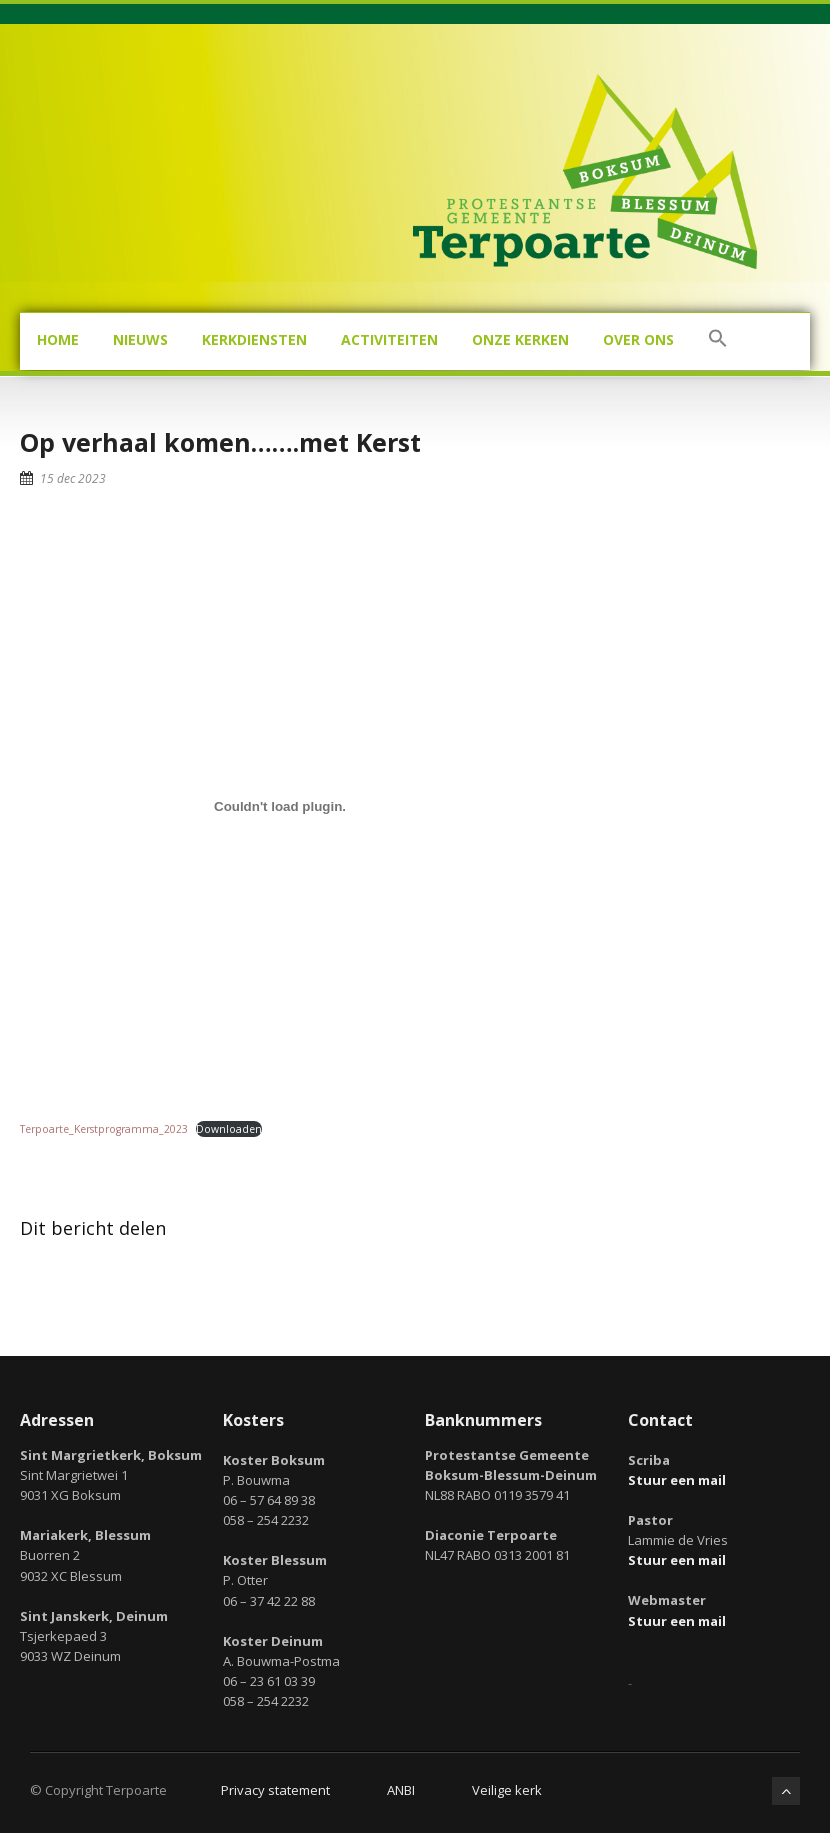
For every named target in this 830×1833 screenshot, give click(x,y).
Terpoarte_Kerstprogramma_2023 (104, 1129)
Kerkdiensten (254, 339)
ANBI (401, 1790)
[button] (718, 341)
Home (58, 339)
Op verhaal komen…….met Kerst (220, 442)
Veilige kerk (507, 1790)
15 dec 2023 (73, 478)
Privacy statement (275, 1790)
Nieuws (140, 339)
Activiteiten (389, 339)
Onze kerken (520, 339)
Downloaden (229, 1129)
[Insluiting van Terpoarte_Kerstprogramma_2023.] (280, 807)
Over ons (638, 339)
